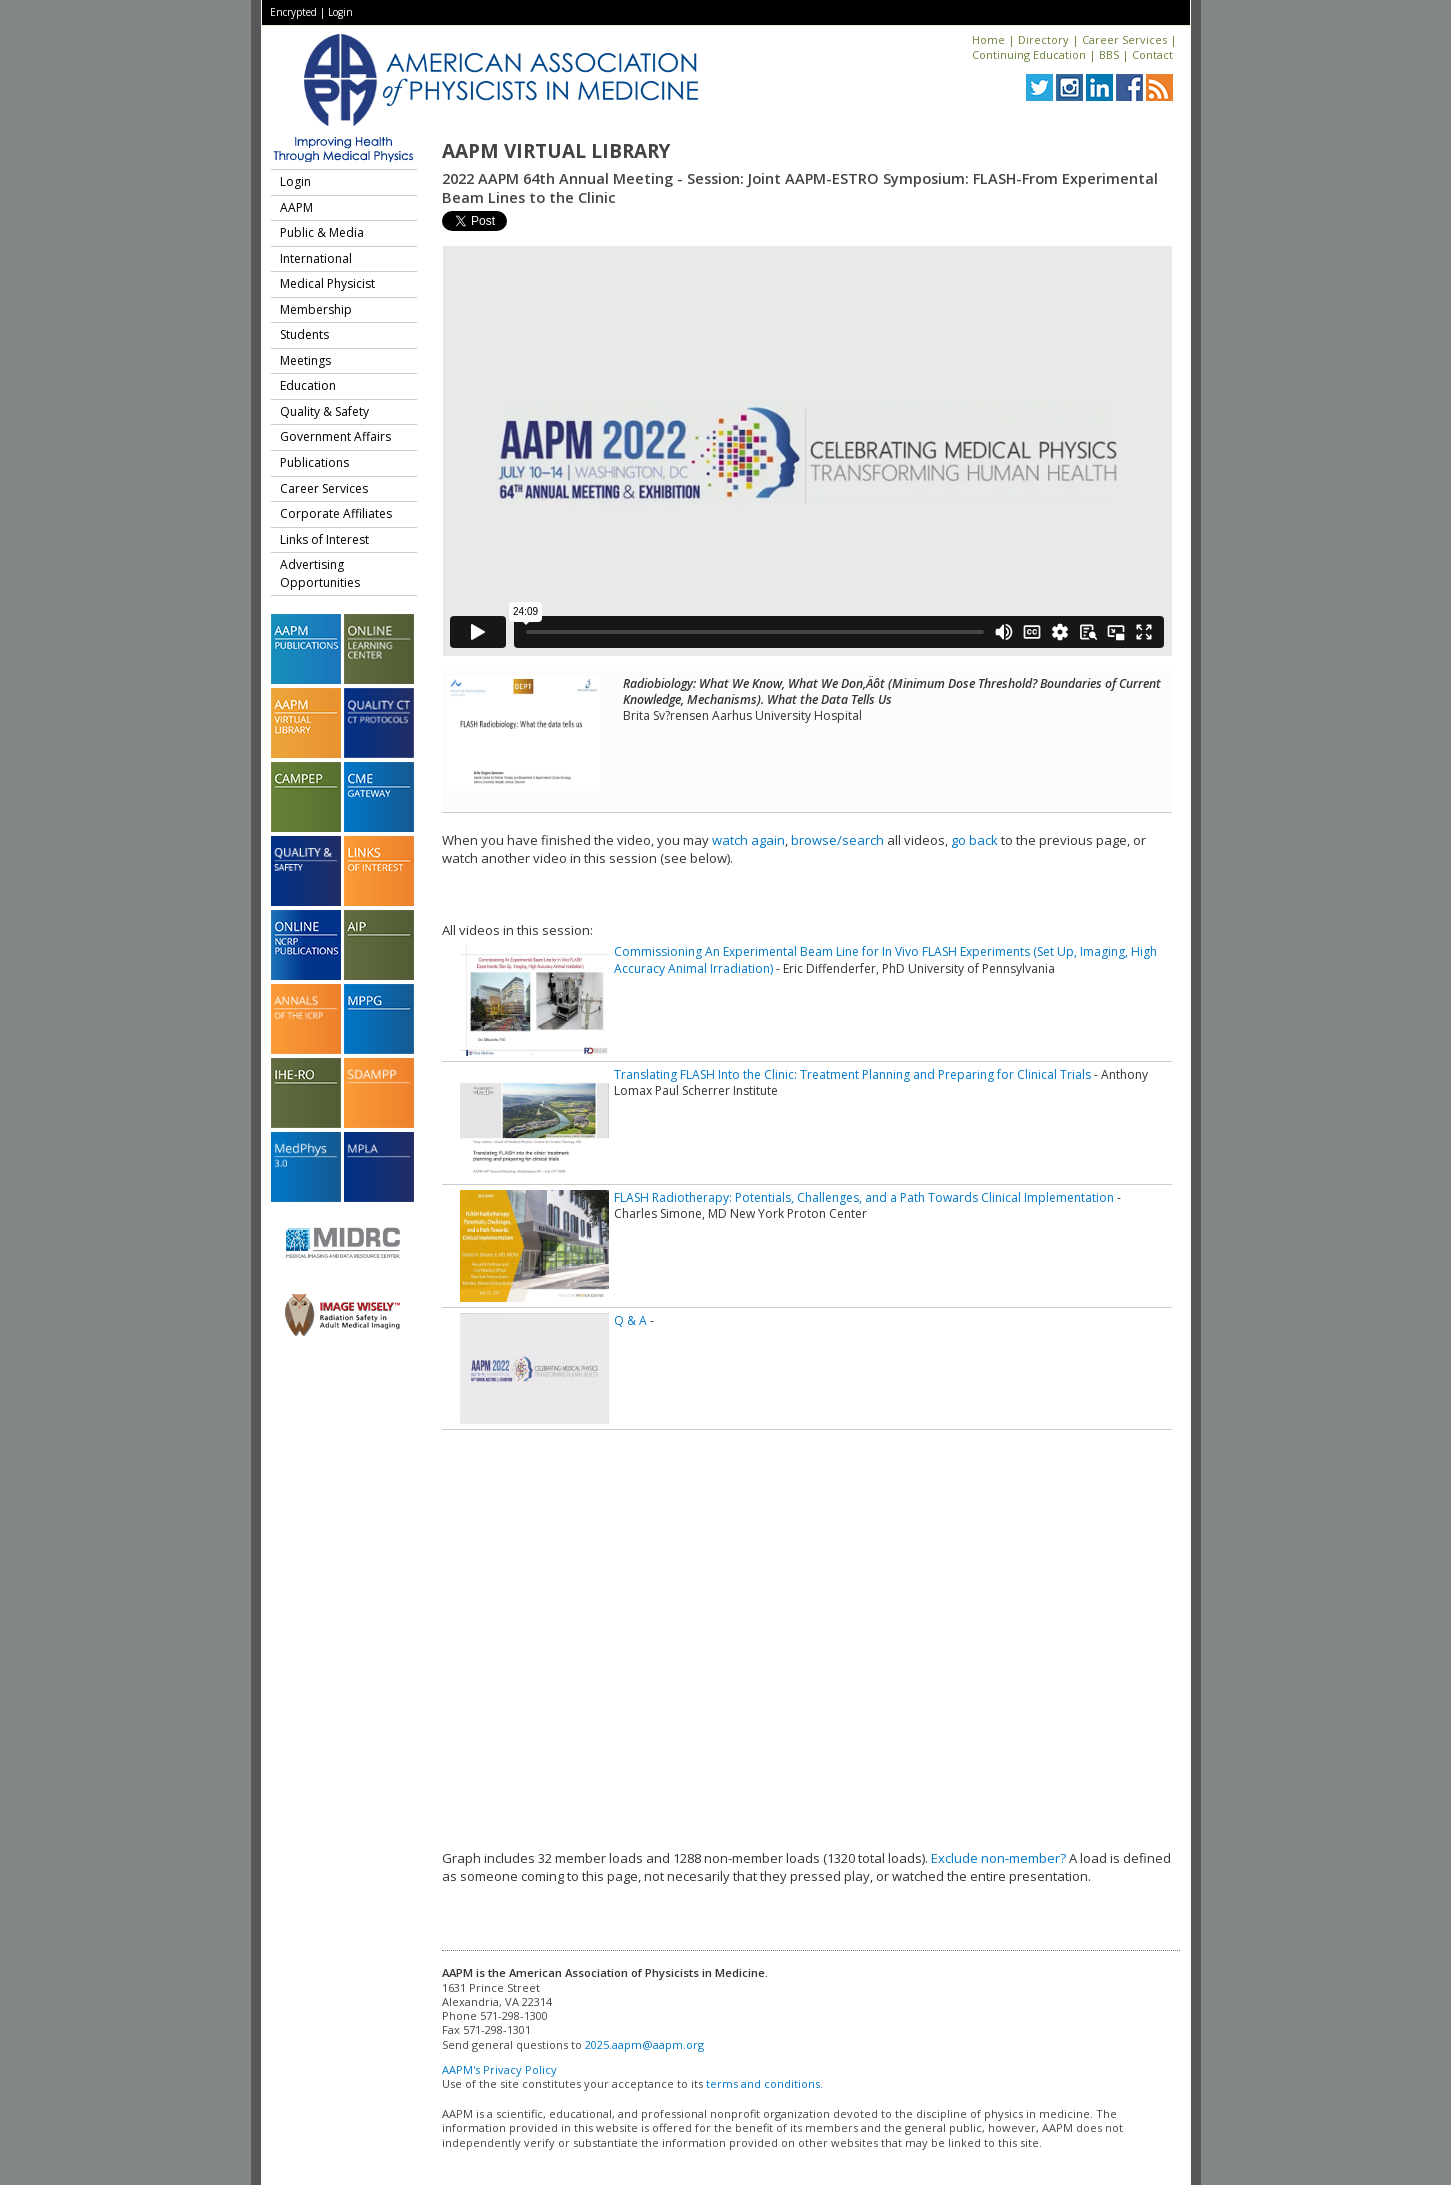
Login (340, 12)
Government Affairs (335, 436)
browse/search (837, 840)
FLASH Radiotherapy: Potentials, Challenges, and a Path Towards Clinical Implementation (864, 1197)
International (316, 258)
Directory (1043, 39)
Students (304, 334)
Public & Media (322, 232)
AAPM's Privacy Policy (499, 2069)
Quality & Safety (324, 411)
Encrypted (293, 12)
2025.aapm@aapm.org (644, 2044)
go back (974, 840)
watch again (748, 840)
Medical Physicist (327, 283)
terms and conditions (763, 2083)
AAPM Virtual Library (556, 151)
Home (988, 39)
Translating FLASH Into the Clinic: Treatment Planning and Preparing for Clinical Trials (852, 1074)
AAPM (296, 207)
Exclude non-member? (998, 1858)
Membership (316, 309)
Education (308, 385)
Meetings (305, 360)
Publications (314, 462)
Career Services (1124, 39)
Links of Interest (324, 539)
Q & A (630, 1320)
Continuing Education (1029, 54)
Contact (1152, 54)
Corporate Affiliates (336, 513)
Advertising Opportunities (320, 573)
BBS (1109, 54)
